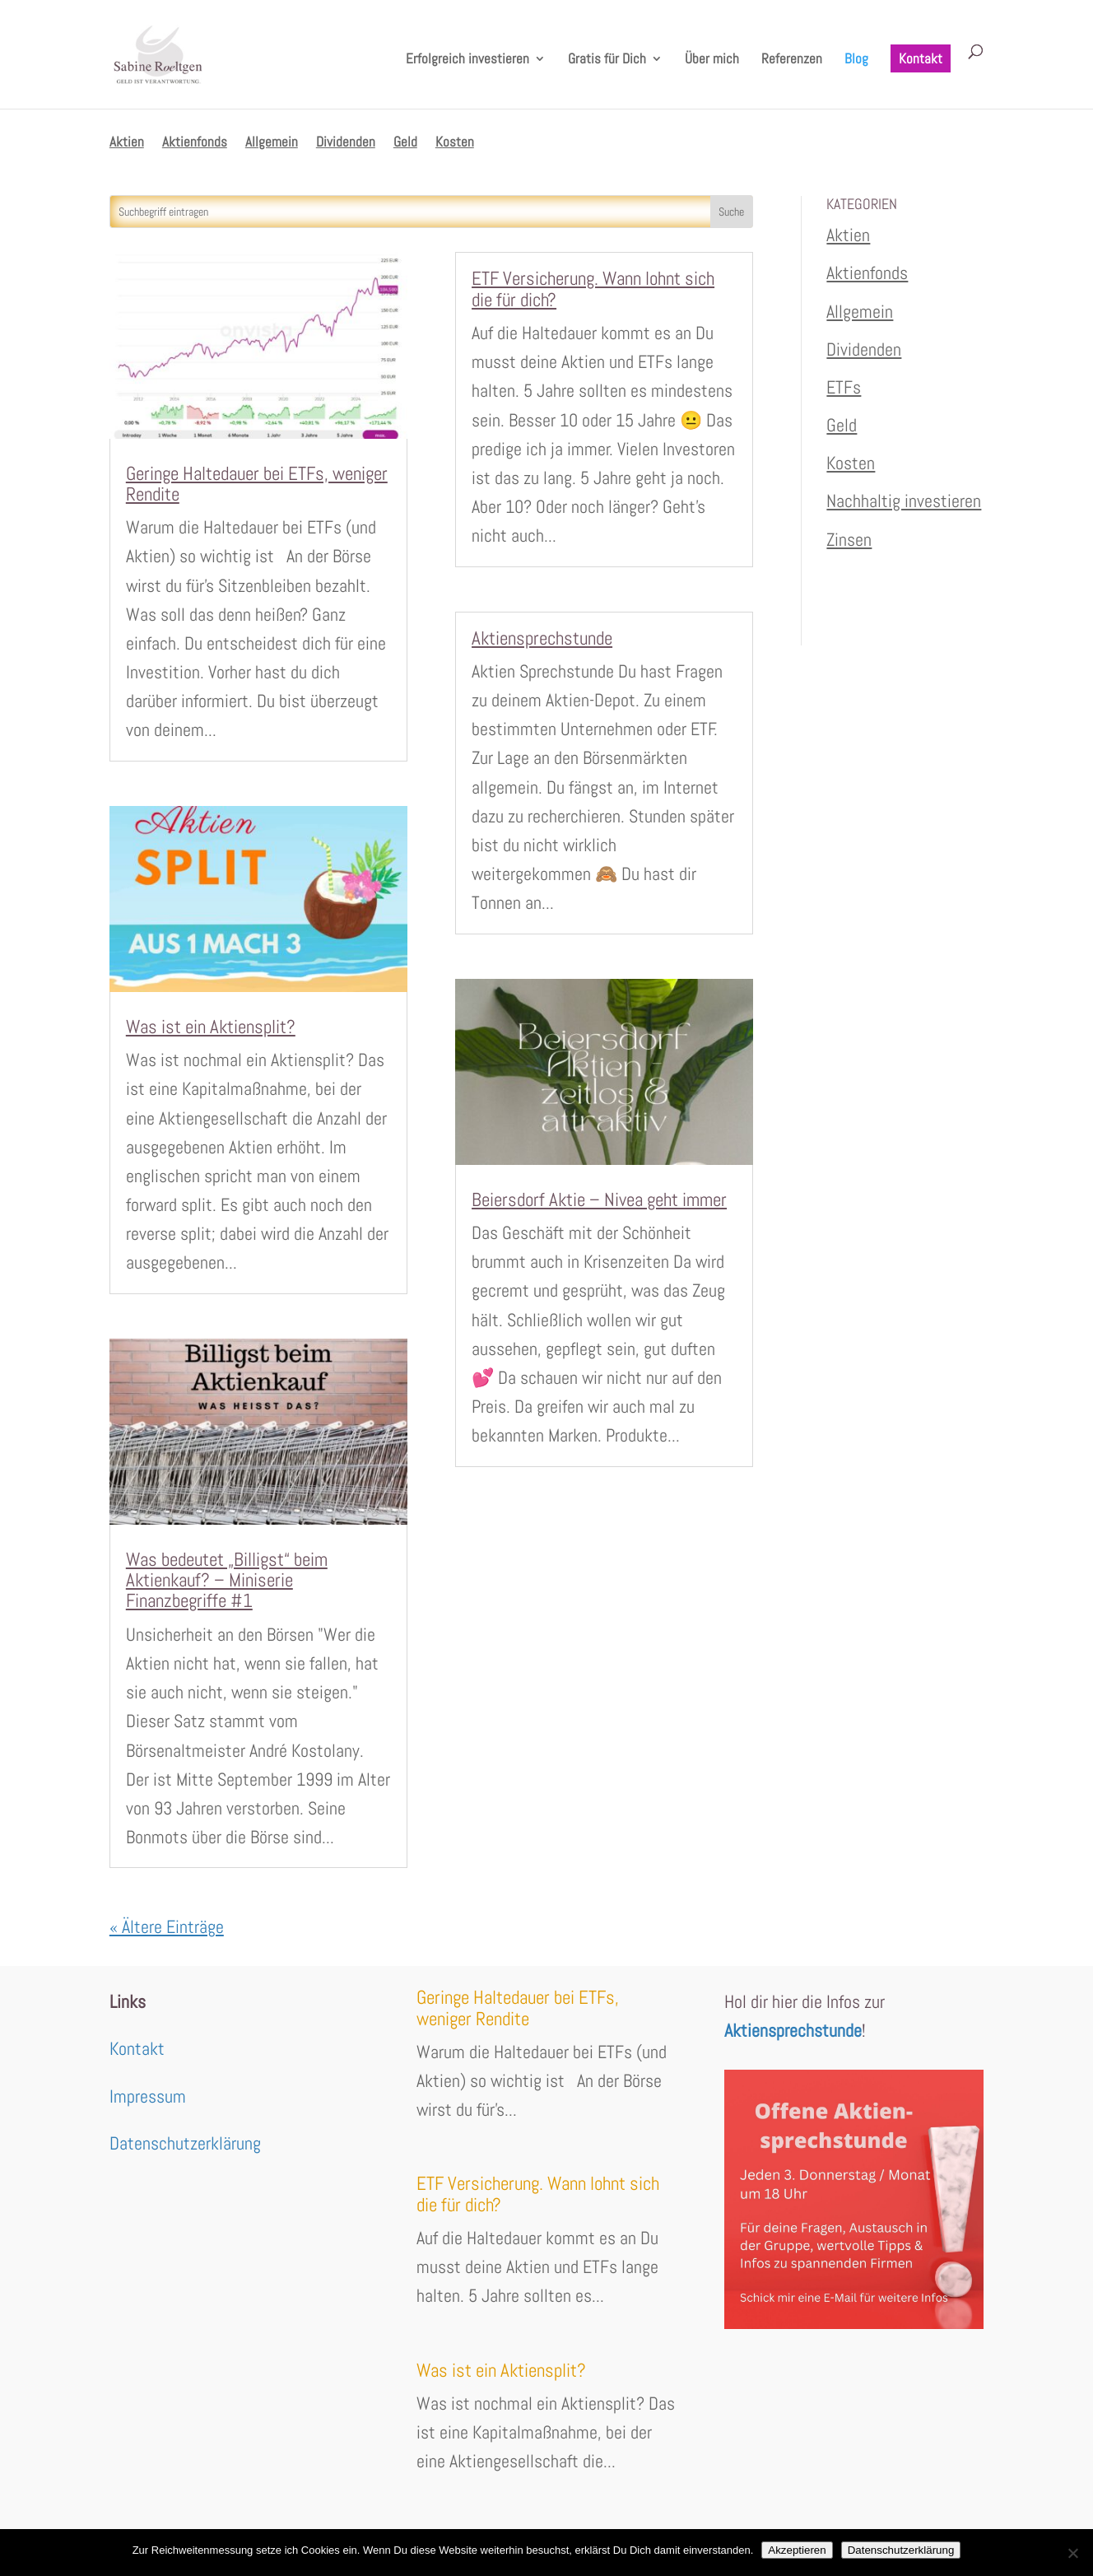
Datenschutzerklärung (185, 2142)
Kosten (454, 143)
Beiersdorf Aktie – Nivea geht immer (599, 1199)
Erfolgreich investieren (467, 60)
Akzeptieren (797, 2550)
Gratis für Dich (607, 60)
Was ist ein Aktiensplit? (210, 1026)
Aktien (126, 143)
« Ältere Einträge (166, 1926)
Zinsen (849, 539)
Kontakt (920, 58)
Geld (405, 143)
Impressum (147, 2096)
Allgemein (271, 143)
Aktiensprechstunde (542, 638)
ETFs (843, 386)
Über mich (712, 60)
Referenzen (791, 60)
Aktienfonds (194, 143)
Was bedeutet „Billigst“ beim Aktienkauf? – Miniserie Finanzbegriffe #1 (227, 1580)
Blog (856, 60)
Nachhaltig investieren (903, 500)
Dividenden (345, 143)
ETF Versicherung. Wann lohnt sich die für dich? (593, 288)
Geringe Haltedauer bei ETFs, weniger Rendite (257, 483)
